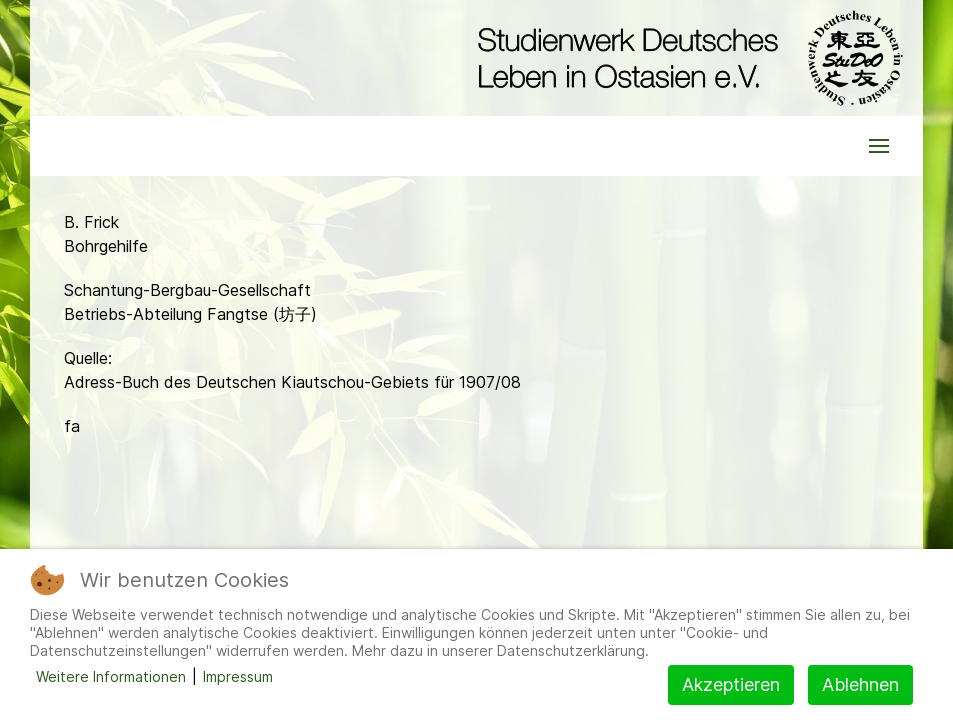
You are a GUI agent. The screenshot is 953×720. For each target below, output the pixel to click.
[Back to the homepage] (685, 58)
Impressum (238, 676)
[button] (879, 146)
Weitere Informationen (111, 676)
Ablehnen (860, 684)
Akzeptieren (731, 684)
